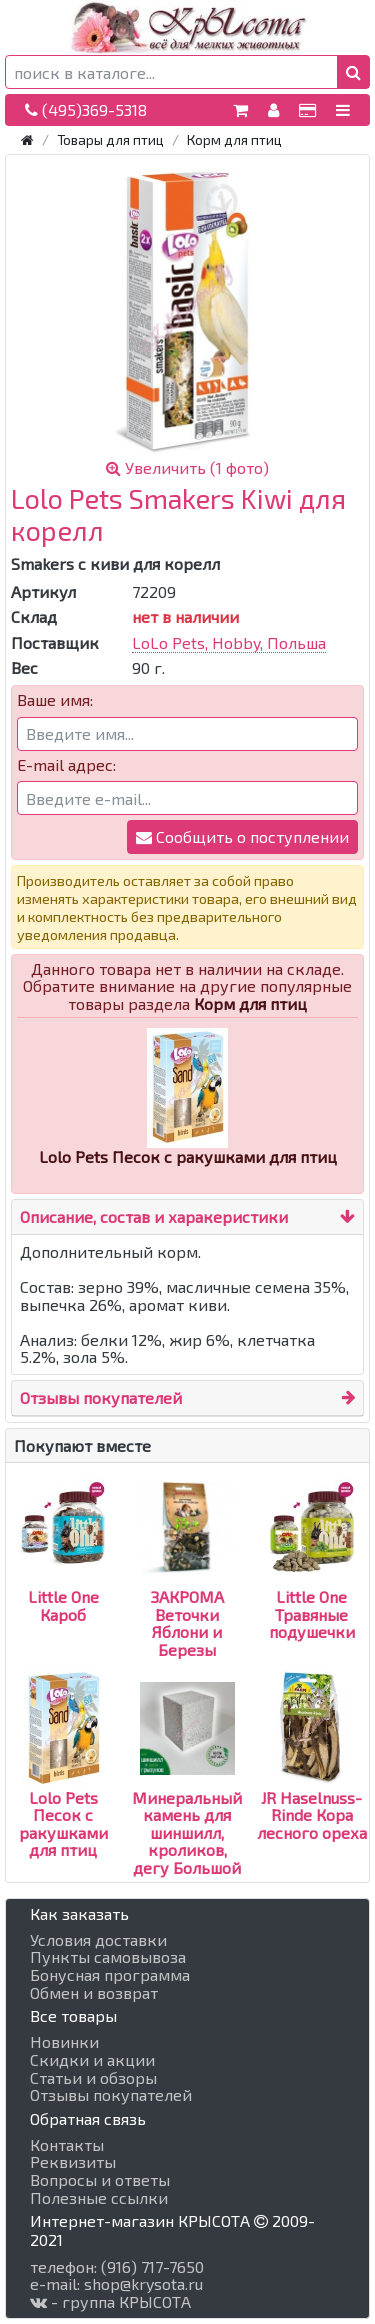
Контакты (67, 2145)
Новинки (64, 2042)
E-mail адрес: (66, 765)
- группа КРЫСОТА (110, 2302)
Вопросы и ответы (100, 2180)
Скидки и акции (92, 2060)
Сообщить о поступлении (242, 836)
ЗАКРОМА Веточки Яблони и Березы (187, 1587)
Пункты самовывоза (108, 1957)
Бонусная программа (110, 1975)
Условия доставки (98, 1940)
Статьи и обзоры (93, 2078)
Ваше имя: (55, 700)
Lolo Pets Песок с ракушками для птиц (63, 1787)
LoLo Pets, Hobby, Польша (229, 642)
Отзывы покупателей (101, 1397)
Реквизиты (73, 2162)
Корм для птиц (234, 139)
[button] (353, 72)
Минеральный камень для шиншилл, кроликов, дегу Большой (187, 1796)
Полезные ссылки (99, 2198)
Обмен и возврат (94, 1993)
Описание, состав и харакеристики (154, 1216)
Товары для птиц (110, 139)
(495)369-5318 (86, 109)
